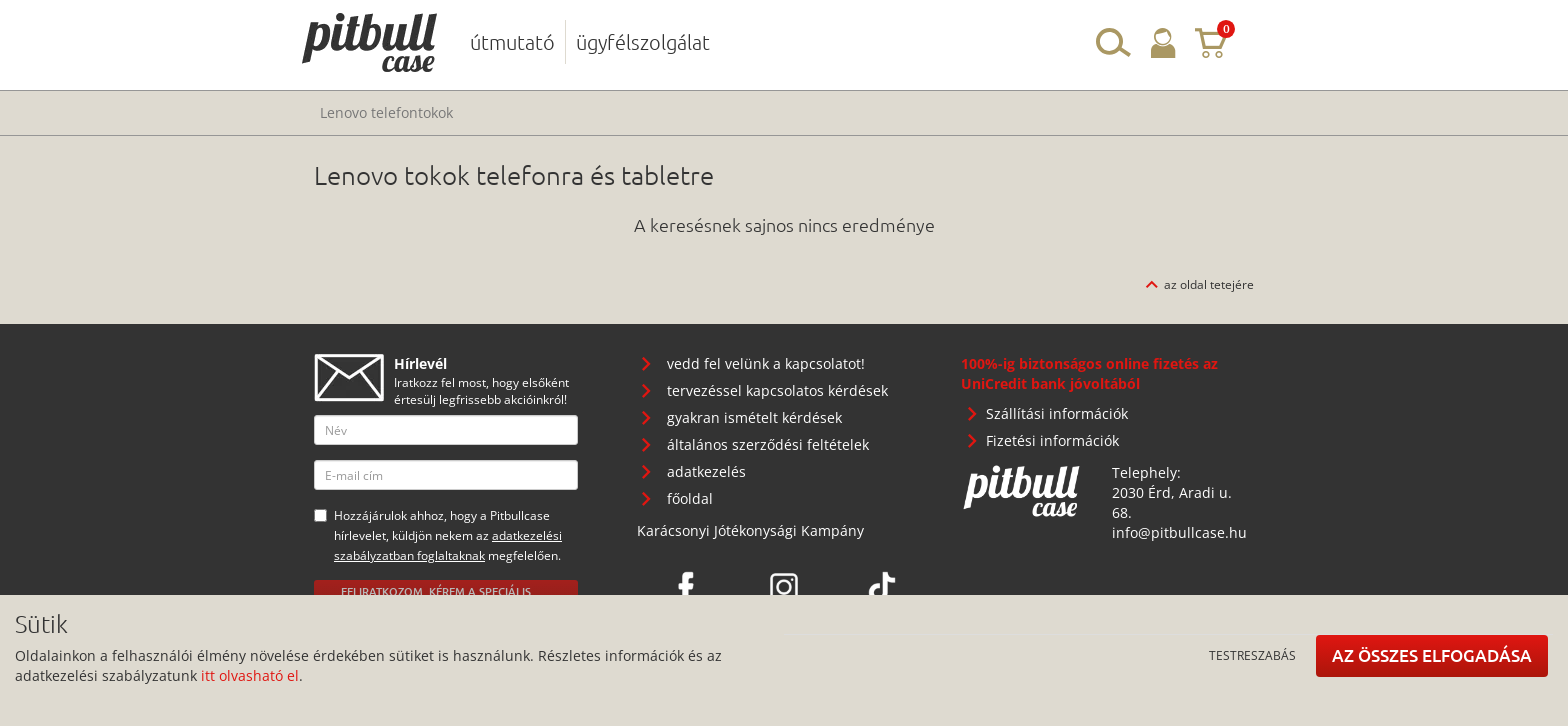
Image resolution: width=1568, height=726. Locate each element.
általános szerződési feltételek (768, 444)
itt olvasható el (250, 675)
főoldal (690, 498)
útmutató (512, 42)
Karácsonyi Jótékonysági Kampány (750, 530)
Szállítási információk (1057, 413)
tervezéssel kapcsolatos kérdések (777, 390)
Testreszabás (1252, 655)
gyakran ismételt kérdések (754, 417)
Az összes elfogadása (1432, 655)
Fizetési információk (1052, 440)
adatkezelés (706, 471)
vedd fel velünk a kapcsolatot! (766, 363)
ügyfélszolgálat (643, 42)
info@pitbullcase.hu (1179, 532)
